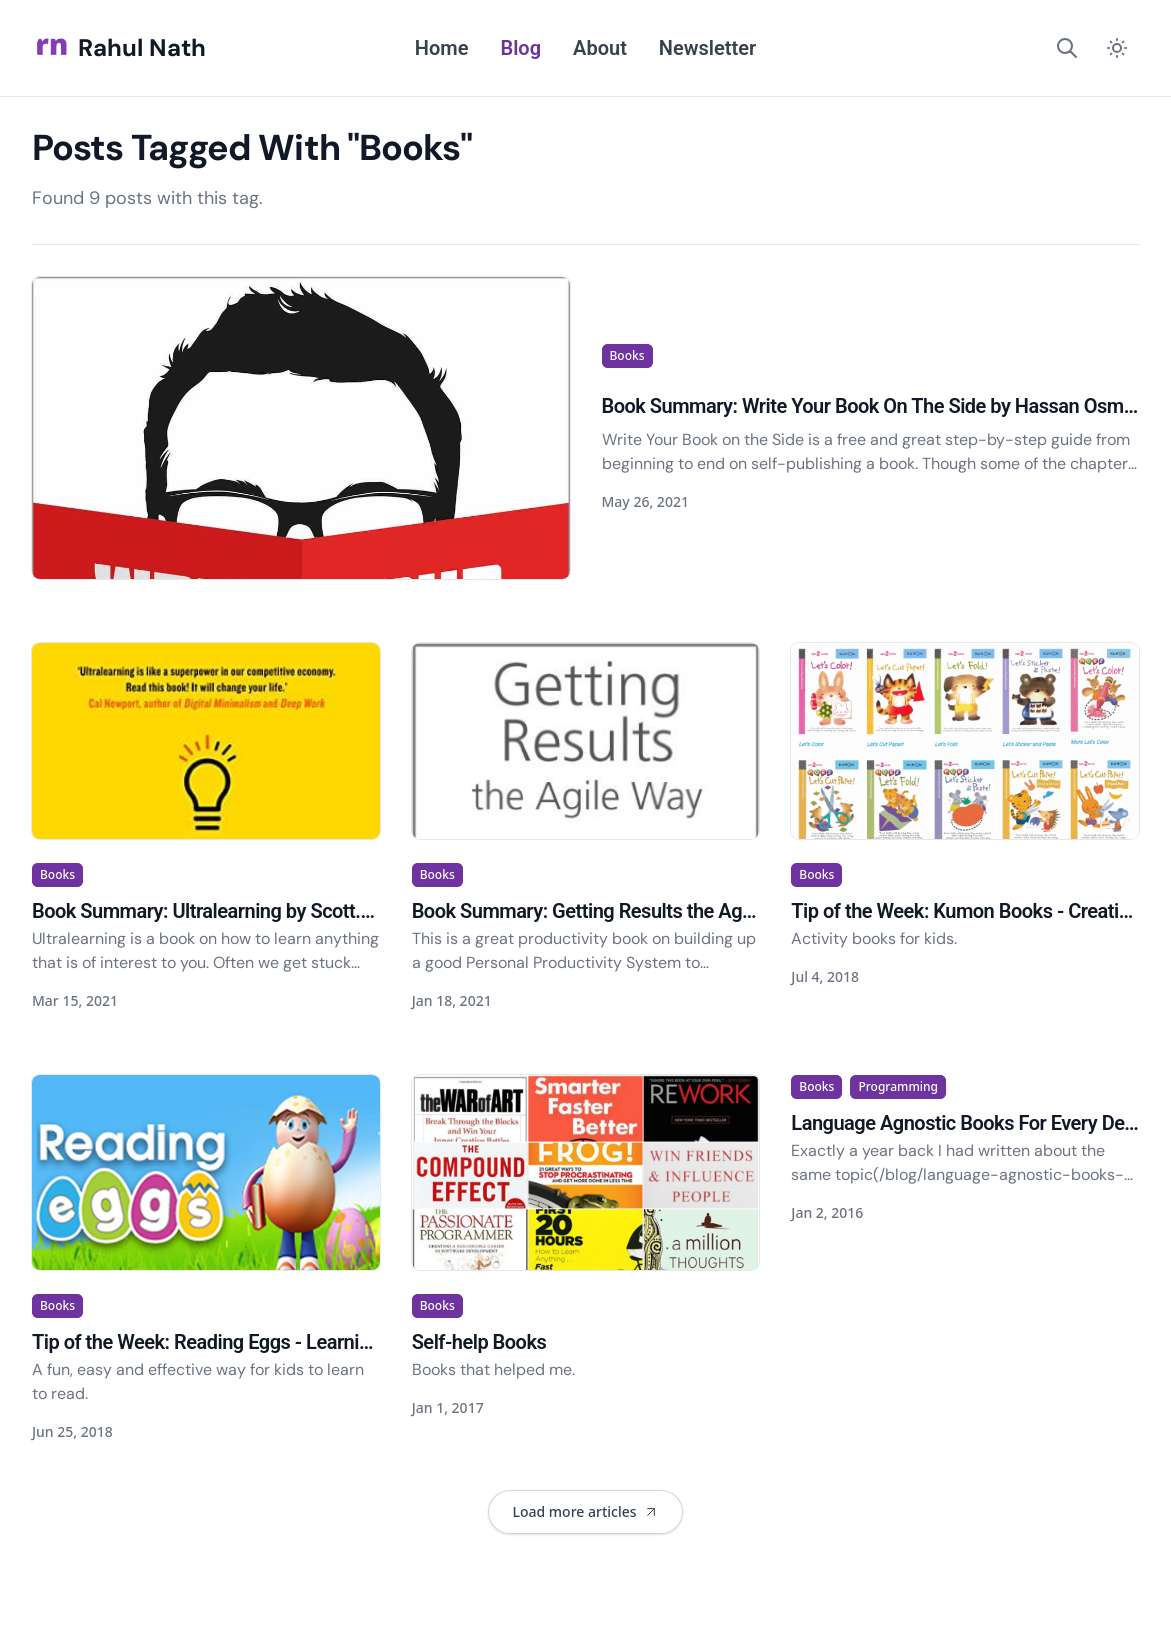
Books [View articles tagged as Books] (627, 355)
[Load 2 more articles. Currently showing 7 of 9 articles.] (585, 1512)
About (600, 48)
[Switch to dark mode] (1117, 48)
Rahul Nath (119, 48)
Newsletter (707, 48)
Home (442, 48)
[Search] (1067, 48)
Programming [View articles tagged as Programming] (898, 1086)
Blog (520, 48)
